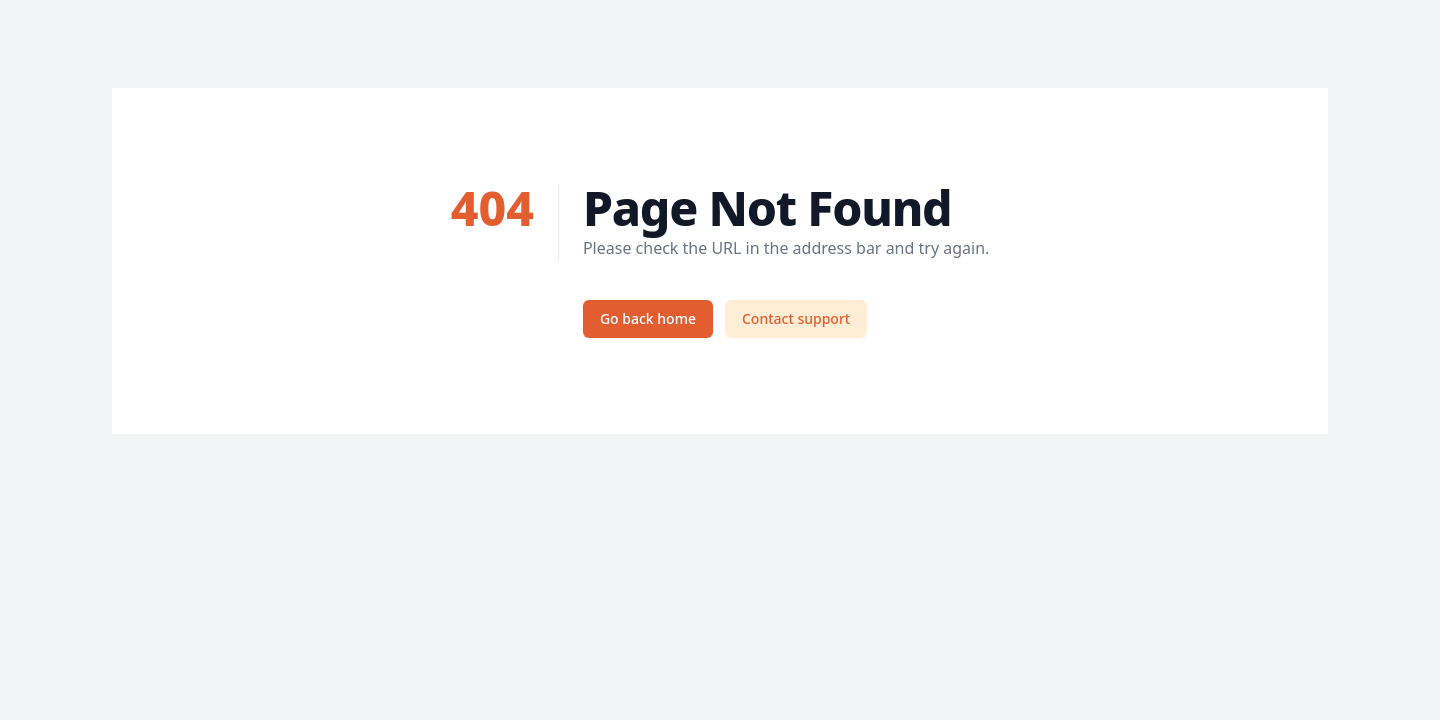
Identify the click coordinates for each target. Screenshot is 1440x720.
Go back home (648, 318)
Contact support (796, 318)
